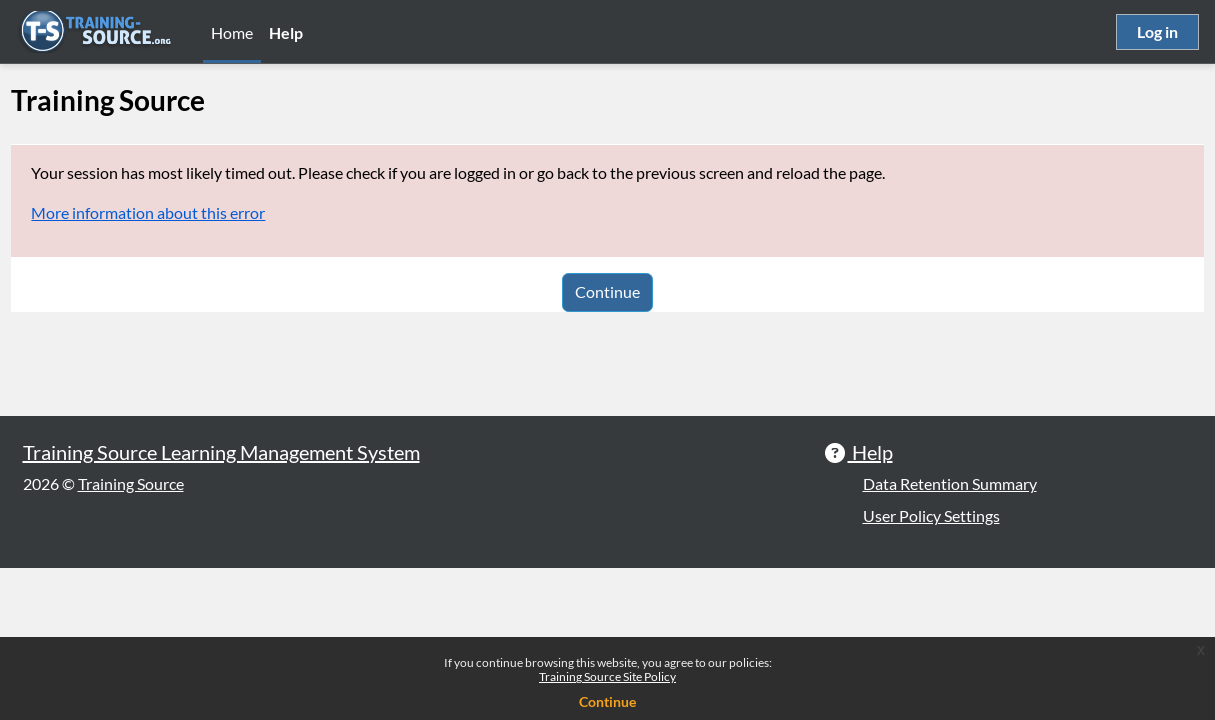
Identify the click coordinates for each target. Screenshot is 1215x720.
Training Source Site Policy (607, 676)
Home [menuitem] (232, 32)
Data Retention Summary (950, 635)
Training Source (131, 635)
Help (870, 604)
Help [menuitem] (286, 32)
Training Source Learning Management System (221, 604)
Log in (1157, 31)
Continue (607, 291)
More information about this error (193, 212)
